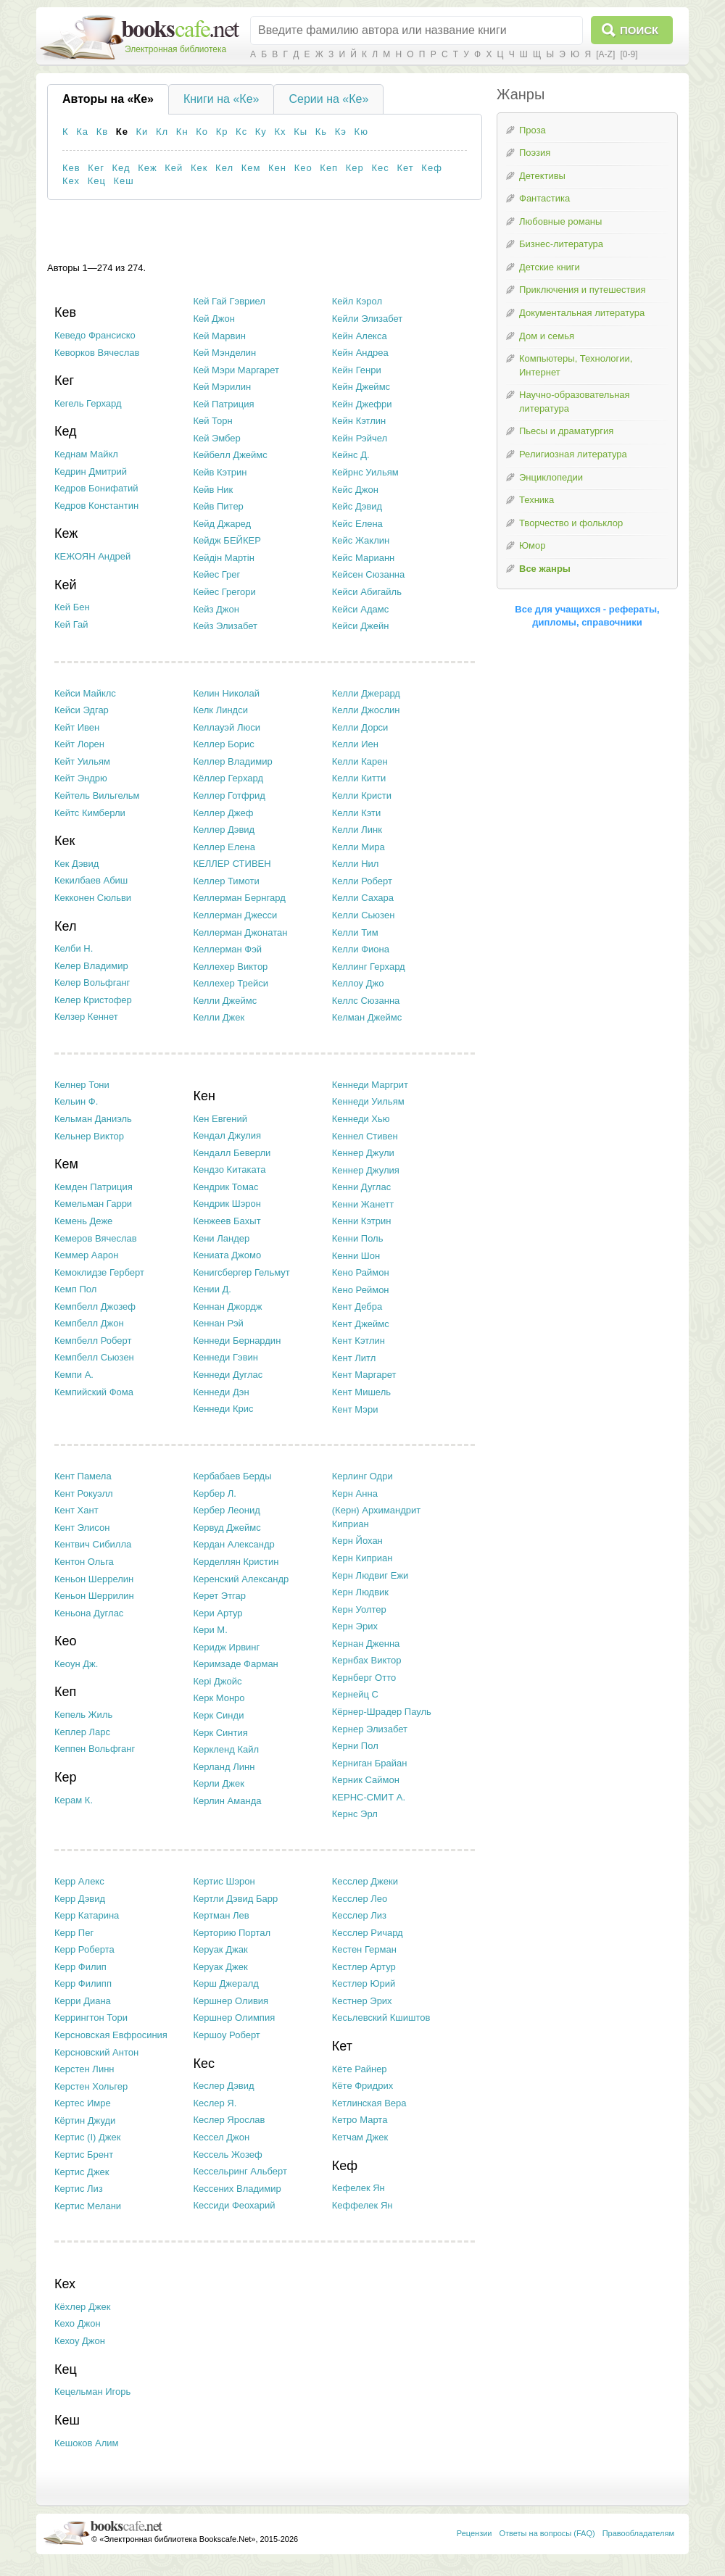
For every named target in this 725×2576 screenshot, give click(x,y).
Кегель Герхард (88, 403)
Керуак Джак (220, 1949)
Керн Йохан (357, 1540)
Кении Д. (212, 1289)
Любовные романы (560, 221)
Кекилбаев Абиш (91, 880)
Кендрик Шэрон (227, 1203)
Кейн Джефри (362, 404)
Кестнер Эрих (362, 2000)
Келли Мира (358, 847)
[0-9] (628, 54)
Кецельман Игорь (92, 2391)
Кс (241, 131)
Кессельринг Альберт (239, 2171)
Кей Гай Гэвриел (229, 301)
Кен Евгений (220, 1118)
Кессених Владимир (237, 2188)
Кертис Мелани (87, 2206)
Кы (300, 131)
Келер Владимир (91, 965)
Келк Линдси (220, 710)
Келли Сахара (363, 897)
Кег (96, 167)
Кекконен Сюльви (92, 897)
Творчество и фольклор (571, 523)
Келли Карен (360, 761)
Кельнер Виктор (89, 1136)
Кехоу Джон (79, 2340)
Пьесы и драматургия (566, 430)
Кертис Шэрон (223, 1881)
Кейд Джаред (222, 523)
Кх (280, 131)
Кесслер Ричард (367, 1932)
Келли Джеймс (225, 1000)
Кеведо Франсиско (95, 335)
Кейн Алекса (359, 336)
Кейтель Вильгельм (96, 795)
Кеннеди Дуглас (227, 1374)
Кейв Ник (213, 489)
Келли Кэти (356, 812)
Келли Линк (357, 829)
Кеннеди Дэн (221, 1392)
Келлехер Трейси (230, 983)
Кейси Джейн (360, 625)
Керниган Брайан (369, 1763)
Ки (142, 131)
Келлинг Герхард (368, 966)
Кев (71, 167)
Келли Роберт (362, 881)
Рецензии (474, 2533)
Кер (355, 167)
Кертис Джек (81, 2171)
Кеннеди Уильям (368, 1101)
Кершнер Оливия (230, 2000)
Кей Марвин (219, 336)
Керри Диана (82, 2000)
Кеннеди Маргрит (370, 1084)
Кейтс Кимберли (89, 812)
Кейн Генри (356, 370)
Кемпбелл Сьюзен (94, 1357)
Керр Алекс (79, 1881)
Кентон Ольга (84, 1561)
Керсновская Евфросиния (110, 2034)
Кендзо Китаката (229, 1169)
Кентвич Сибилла (92, 1544)
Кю (361, 131)
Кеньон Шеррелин (93, 1579)
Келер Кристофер (93, 999)
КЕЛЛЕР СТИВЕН (231, 863)
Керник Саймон (365, 1779)
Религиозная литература (573, 454)
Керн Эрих (355, 1626)
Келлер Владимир (232, 761)
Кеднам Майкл (86, 454)
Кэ (341, 131)
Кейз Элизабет (225, 625)
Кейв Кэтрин (219, 472)
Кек (199, 167)
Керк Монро (218, 1697)
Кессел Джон (221, 2137)
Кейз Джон (216, 609)
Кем (251, 167)
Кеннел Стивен (365, 1136)
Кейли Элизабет (367, 318)
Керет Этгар (219, 1595)
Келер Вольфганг (92, 982)
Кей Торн (212, 420)
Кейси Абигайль (367, 591)
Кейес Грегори (224, 591)
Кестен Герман (364, 1949)
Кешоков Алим (86, 2443)
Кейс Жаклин (360, 540)
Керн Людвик (360, 1592)
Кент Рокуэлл (83, 1493)
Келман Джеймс (367, 1017)
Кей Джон (214, 318)
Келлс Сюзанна (366, 1000)
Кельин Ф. (76, 1101)
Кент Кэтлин (358, 1340)
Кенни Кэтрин (362, 1221)
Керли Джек (218, 1783)
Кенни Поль (358, 1238)
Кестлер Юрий (364, 1983)
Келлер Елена (224, 847)
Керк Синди (218, 1715)
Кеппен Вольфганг (94, 1748)
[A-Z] (605, 54)
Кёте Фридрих (362, 2085)
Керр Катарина (86, 1915)
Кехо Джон (77, 2323)
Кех (71, 180)
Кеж (147, 167)
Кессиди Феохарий (234, 2205)
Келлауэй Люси (226, 727)
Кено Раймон (360, 1272)
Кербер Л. (214, 1493)
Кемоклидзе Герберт (99, 1272)
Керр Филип (80, 1966)
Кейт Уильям (82, 761)
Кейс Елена (357, 523)
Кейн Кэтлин (359, 420)
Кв (102, 131)
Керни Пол (355, 1745)
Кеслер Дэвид (223, 2085)
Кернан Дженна (366, 1643)
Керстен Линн (84, 2069)
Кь (321, 131)
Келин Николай (226, 693)
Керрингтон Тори (91, 2017)
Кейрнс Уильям (365, 472)
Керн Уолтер (359, 1609)
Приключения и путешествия (582, 289)
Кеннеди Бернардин (237, 1340)
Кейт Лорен (79, 744)
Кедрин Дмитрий (90, 471)
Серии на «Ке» (328, 99)
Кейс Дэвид (357, 506)
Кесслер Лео (359, 1898)
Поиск (639, 30)
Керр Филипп (83, 1983)
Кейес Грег (216, 574)
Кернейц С (355, 1694)
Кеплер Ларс (82, 1732)
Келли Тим (355, 932)
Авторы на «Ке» (108, 99)
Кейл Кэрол (357, 301)
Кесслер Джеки (365, 1881)
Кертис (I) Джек (87, 2137)
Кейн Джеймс (361, 386)
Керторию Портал (231, 1932)
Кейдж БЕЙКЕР (226, 540)
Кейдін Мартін (223, 557)
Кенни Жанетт (363, 1204)
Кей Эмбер (216, 438)
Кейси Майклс (85, 693)
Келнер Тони (81, 1084)
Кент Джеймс (360, 1323)
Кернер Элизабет (369, 1729)
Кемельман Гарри (93, 1203)
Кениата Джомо (227, 1255)
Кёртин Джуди (84, 2120)
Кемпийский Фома (93, 1392)
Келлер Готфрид (229, 795)
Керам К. (73, 1800)
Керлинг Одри (362, 1476)
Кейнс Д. (351, 454)
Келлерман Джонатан (240, 932)
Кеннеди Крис (223, 1408)
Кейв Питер (218, 506)
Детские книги (549, 267)
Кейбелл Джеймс (230, 454)
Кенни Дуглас (361, 1186)
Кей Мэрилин (222, 386)
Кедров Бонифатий (96, 488)
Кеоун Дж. (76, 1663)
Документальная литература (582, 312)
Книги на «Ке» (221, 99)
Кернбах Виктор (367, 1660)
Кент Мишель (361, 1392)
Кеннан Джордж (227, 1306)
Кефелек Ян (358, 2187)
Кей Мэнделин (224, 352)
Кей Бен (72, 607)
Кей (174, 167)
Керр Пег (74, 1932)
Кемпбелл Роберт (92, 1340)
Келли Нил (355, 863)
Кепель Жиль (83, 1714)
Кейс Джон (355, 489)
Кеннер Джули (363, 1152)
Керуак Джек (220, 1966)
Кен (277, 167)
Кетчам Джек (360, 2137)
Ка (82, 131)
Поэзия (534, 152)
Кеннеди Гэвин (225, 1357)
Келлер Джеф (223, 812)
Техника (536, 499)
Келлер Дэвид (223, 829)
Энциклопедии (551, 477)
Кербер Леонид (226, 1510)
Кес (380, 167)
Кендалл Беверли (231, 1152)
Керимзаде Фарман (235, 1663)
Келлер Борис (223, 744)
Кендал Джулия (227, 1135)
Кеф (431, 167)
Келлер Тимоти (226, 881)
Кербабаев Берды (232, 1476)
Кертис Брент (83, 2154)
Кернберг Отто (364, 1677)
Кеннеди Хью (361, 1118)
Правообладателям (638, 2533)
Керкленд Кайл (226, 1749)
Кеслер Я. (214, 2103)
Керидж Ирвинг (226, 1647)
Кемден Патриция (93, 1186)
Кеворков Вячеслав (96, 352)
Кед (121, 167)
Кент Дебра (357, 1306)
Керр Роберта (84, 1949)
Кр (222, 131)
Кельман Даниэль (93, 1118)
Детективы (542, 175)
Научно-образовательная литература (574, 401)
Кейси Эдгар (81, 710)
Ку (261, 131)
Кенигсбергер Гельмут (241, 1272)
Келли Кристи (362, 795)
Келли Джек (218, 1017)
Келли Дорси (360, 727)
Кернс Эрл (355, 1813)
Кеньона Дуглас (88, 1613)
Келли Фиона (360, 949)
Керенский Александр (241, 1579)
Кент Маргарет (364, 1374)
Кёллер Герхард (228, 778)
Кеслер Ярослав (229, 2119)
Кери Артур (217, 1613)
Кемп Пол (75, 1289)
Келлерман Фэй (227, 949)
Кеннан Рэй (218, 1323)
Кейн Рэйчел (359, 438)
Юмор (532, 545)
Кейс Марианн (363, 557)
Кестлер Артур (364, 1966)
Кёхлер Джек (82, 2306)
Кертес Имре (82, 2103)
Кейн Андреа (360, 352)
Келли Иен (355, 744)
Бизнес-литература (561, 243)
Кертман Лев (221, 1915)
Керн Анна (355, 1493)
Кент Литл (354, 1358)
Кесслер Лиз (359, 1915)
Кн (182, 131)
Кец (97, 180)
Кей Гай (71, 624)
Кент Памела (83, 1476)
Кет (405, 167)
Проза (532, 130)
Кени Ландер (221, 1238)
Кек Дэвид (76, 863)
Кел (224, 167)
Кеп (329, 167)
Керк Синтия (220, 1732)
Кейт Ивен (76, 727)
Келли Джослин (366, 710)
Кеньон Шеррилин (94, 1595)
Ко (202, 131)
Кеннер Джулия (365, 1170)
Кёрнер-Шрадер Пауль (381, 1711)
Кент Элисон (81, 1527)
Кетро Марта (360, 2119)
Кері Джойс (217, 1681)
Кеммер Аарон (86, 1255)
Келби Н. (73, 948)
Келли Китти (359, 778)
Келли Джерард (366, 693)
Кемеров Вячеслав (95, 1238)
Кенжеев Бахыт (226, 1221)
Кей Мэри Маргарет (236, 370)
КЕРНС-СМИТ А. (368, 1797)
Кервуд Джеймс (226, 1527)
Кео (303, 167)
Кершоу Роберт (226, 2034)
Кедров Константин (96, 505)
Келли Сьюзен (363, 915)
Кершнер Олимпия (234, 2017)
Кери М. (210, 1629)
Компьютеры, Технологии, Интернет (575, 365)
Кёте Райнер (359, 2069)
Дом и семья (546, 336)
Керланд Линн (223, 1766)
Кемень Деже (83, 1221)
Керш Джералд (225, 1983)
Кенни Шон (356, 1255)
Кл (162, 131)
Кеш (124, 180)
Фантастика (544, 198)
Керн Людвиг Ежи (370, 1575)
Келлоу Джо (358, 983)
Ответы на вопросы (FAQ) (547, 2533)
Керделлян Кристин (235, 1561)
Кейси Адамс (360, 609)
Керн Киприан (362, 1558)
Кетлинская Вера (369, 2103)
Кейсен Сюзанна (368, 574)
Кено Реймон (360, 1289)
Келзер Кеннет (86, 1016)
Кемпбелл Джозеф (95, 1306)
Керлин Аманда (227, 1800)
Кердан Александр (233, 1544)
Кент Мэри (355, 1409)
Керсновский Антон (96, 2052)
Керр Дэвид (79, 1898)
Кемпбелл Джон (89, 1323)
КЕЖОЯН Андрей (92, 556)
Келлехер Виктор (230, 966)
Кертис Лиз (78, 2188)
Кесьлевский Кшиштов (381, 2017)
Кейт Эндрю (80, 778)
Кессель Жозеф (227, 2154)
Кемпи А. (74, 1374)
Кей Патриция (223, 404)
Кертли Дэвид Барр (235, 1898)
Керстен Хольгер (91, 2086)
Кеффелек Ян (362, 2205)
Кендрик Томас (225, 1186)
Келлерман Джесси (235, 915)
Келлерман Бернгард (239, 897)
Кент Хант (76, 1510)
